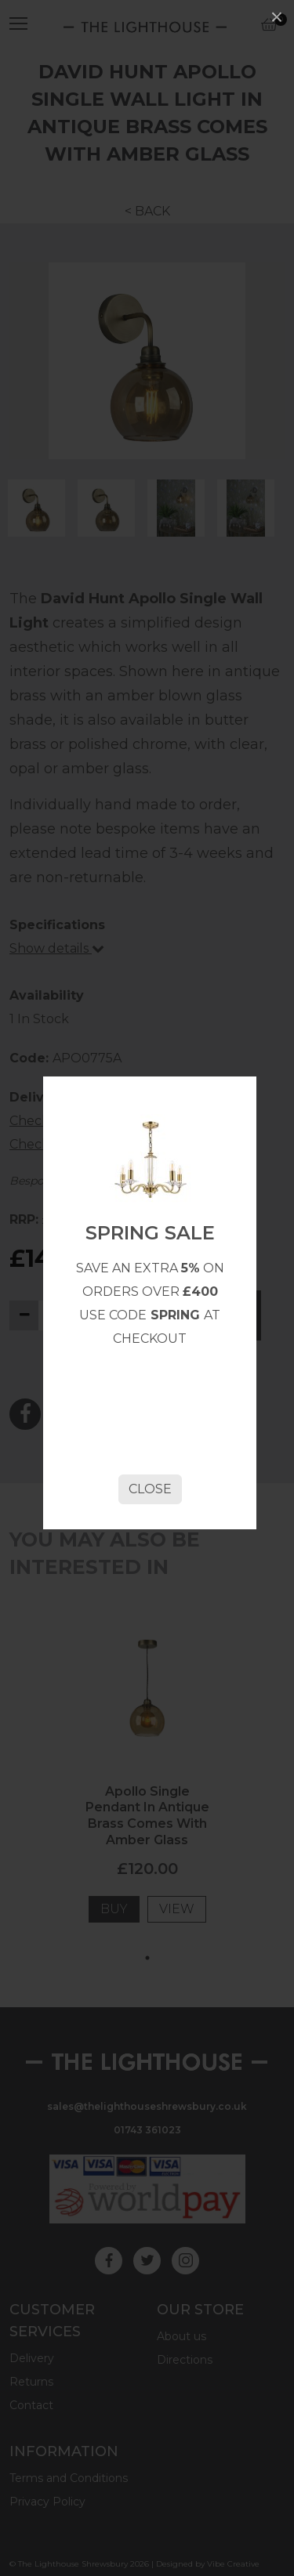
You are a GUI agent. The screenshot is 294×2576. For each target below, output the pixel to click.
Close (150, 1489)
